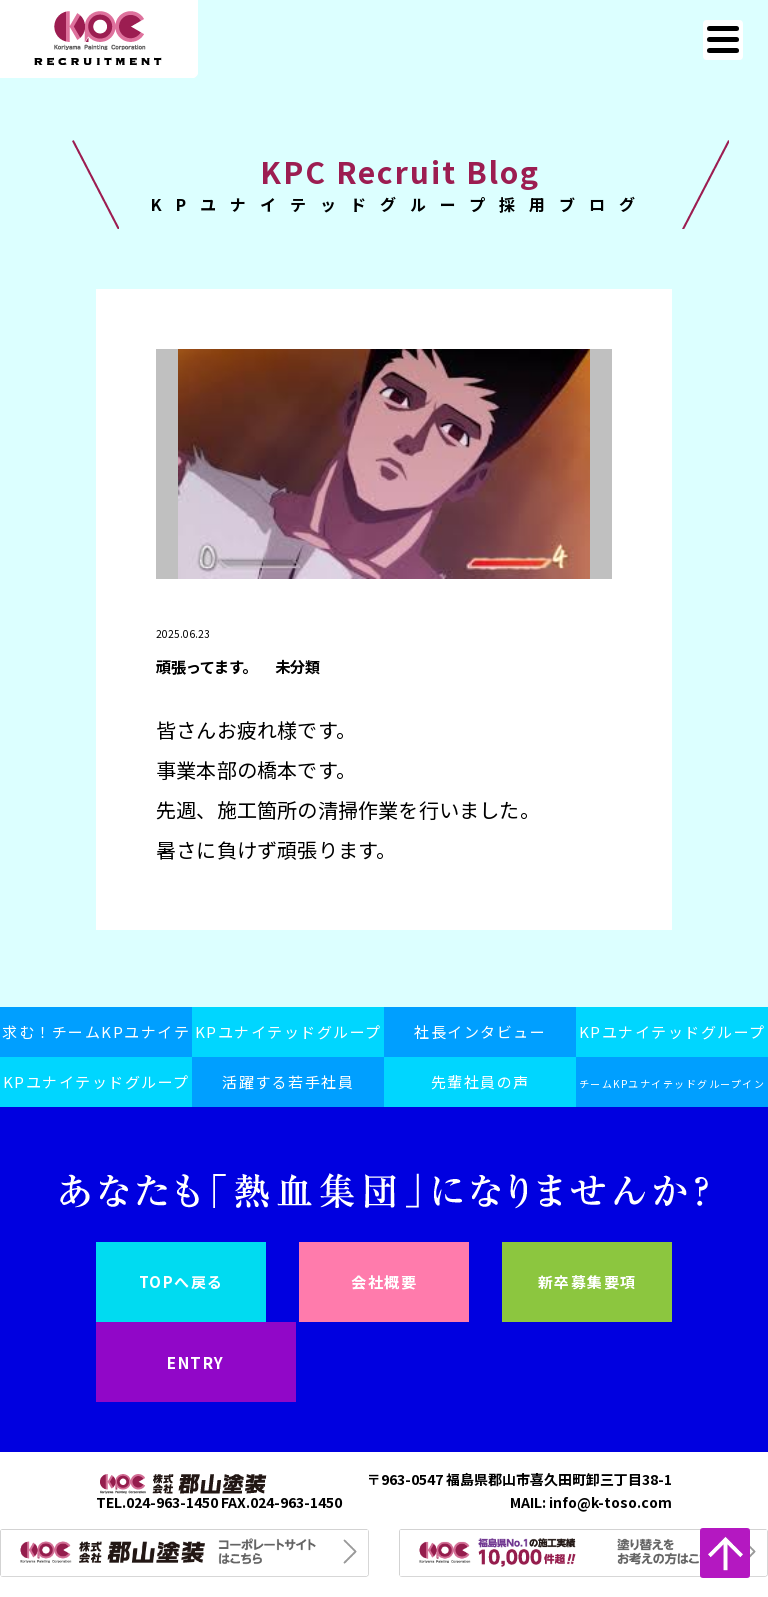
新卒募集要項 (587, 1281)
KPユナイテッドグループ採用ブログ (96, 1089)
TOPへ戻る (181, 1281)
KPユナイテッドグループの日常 (672, 1039)
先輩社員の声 (480, 1081)
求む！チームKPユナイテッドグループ (96, 1039)
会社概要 (384, 1281)
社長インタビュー (480, 1031)
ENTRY (196, 1362)
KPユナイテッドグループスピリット (288, 1039)
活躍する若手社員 (288, 1081)
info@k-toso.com (610, 1502)
